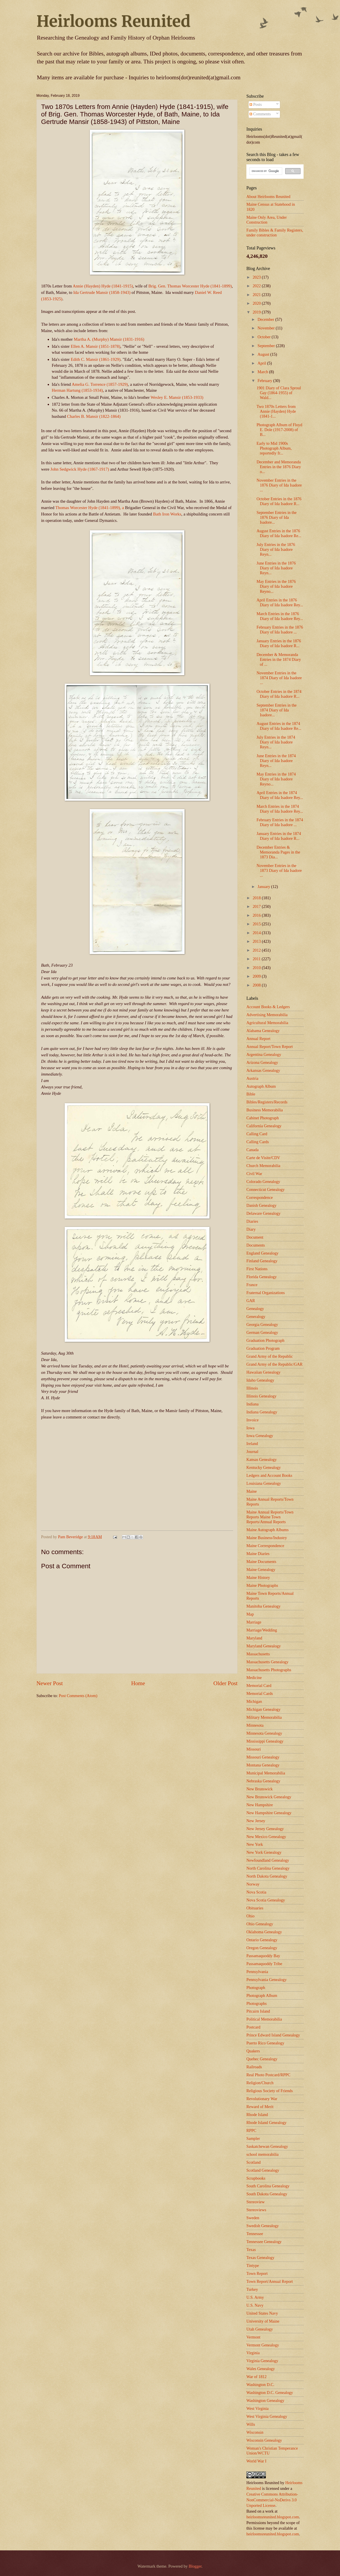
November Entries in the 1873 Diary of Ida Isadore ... (279, 870)
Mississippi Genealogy (264, 1741)
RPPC (251, 2130)
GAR (250, 1300)
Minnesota (255, 1725)
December (266, 319)
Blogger (195, 2566)
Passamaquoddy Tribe (264, 1964)
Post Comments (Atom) (78, 1696)
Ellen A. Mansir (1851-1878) (95, 346)
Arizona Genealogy (262, 1062)
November (267, 328)
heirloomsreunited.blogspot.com (272, 2517)
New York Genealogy (263, 1852)
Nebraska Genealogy (263, 1781)
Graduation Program (263, 1348)
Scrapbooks (255, 2178)
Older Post (225, 1683)
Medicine (254, 1677)
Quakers (253, 2051)
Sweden (252, 2218)
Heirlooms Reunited (113, 21)
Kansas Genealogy (261, 1459)
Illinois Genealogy (261, 1396)
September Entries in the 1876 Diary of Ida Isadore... (277, 517)
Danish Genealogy (261, 1205)
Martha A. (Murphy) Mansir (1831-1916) (109, 339)
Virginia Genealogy (262, 2361)
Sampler (253, 2138)
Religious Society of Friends (269, 2091)
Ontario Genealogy (261, 1940)
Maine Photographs (262, 1585)
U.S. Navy (254, 2305)
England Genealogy (262, 1253)
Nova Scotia (256, 1892)
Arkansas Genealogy (263, 1070)
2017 (257, 906)
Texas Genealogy (260, 2257)
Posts (255, 104)
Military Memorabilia (264, 1717)
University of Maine (262, 2321)
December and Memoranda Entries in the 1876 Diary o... (279, 467)
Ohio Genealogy (259, 1924)
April (262, 363)
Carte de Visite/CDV (263, 1158)
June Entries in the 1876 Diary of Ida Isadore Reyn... (276, 568)
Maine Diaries (258, 1553)
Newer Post (49, 1683)
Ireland (252, 1443)
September (267, 346)
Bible (250, 1094)
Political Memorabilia (264, 2019)
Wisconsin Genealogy (264, 2440)
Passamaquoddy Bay (263, 1956)
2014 (257, 933)
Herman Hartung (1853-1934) (77, 390)
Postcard (253, 2027)
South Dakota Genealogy (266, 2194)
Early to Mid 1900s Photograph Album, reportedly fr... (274, 448)
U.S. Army (255, 2297)
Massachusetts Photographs (268, 1670)
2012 (257, 950)
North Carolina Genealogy (267, 1868)
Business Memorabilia (264, 1110)
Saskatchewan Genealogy (267, 2146)
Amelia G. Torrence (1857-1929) (100, 384)
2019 (257, 312)
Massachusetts (258, 1654)
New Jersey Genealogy (265, 1829)
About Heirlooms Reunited (268, 196)
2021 (257, 295)
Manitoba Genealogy (263, 1606)
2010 (257, 968)
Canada (252, 1150)
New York (254, 1844)
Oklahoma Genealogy (264, 1932)
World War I (256, 2461)
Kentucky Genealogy (263, 1467)
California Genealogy (263, 1126)
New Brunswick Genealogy (268, 1797)
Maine (251, 1491)
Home (138, 1683)
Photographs (256, 2003)
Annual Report (258, 1038)
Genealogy (255, 1308)
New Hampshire (259, 1805)
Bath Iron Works (167, 514)
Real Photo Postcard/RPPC (268, 2075)
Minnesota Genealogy (264, 1733)
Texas (251, 2249)
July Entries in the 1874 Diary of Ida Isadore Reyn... (276, 742)
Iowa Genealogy (259, 1435)
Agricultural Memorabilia (267, 1023)
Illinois (252, 1388)
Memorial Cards (259, 1693)
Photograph (255, 1987)
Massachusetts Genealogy (267, 1662)
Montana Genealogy (263, 1765)
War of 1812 (256, 2376)
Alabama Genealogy (263, 1030)
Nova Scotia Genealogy (265, 1900)
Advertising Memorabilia (266, 1015)
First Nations (257, 1269)
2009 (257, 976)
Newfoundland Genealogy (267, 1860)
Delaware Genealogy (263, 1213)
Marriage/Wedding (261, 1630)
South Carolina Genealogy (267, 2186)
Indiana (252, 1404)
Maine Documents (261, 1561)
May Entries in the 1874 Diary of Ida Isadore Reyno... (276, 779)
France (251, 1285)
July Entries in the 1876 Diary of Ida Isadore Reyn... (276, 549)
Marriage (253, 1622)
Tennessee (254, 2234)
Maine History (258, 1577)
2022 (257, 286)
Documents (255, 1245)
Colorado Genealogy (263, 1181)
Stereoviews (256, 2210)
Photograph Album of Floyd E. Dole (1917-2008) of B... (279, 430)
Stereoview (255, 2202)
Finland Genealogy (261, 1261)
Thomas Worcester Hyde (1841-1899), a (89, 507)
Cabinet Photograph (262, 1118)
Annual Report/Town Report (269, 1046)
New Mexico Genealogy (266, 1837)
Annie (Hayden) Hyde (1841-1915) (103, 286)
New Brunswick (259, 1789)
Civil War (254, 1173)
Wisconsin (254, 2432)
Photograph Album (261, 1995)
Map (250, 1614)
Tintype (252, 2265)
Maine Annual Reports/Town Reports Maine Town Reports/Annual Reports (269, 1517)
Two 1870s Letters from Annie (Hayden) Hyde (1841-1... (276, 411)
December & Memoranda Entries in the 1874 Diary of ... (279, 659)
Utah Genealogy (259, 2329)
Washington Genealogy (265, 2400)
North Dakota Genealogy (266, 1876)
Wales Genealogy (260, 2369)
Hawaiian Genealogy (263, 1372)
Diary (251, 1229)
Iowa (250, 1428)
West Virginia (257, 2408)
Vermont (253, 2337)
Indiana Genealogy (261, 1412)
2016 (257, 915)
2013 (257, 941)
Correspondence (259, 1197)
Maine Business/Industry (266, 1538)
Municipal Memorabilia (265, 1773)
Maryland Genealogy (263, 1646)
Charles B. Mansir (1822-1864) (94, 416)
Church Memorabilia (263, 1165)
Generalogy (255, 1316)
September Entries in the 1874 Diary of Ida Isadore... (277, 710)
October (265, 337)
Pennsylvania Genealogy (266, 1979)
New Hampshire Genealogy (268, 1813)
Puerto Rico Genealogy (265, 2043)
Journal (252, 1451)
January (264, 886)
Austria (252, 1078)
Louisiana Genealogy (263, 1483)
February (265, 380)
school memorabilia (262, 2154)
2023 (257, 277)
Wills (250, 2424)
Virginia (253, 2353)
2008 (257, 985)
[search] (265, 171)
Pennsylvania (257, 1972)
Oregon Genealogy (261, 1948)
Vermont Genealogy (262, 2345)
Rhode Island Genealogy (266, 2122)
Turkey (252, 2289)
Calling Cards (257, 1142)
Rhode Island (257, 2114)
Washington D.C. (260, 2384)
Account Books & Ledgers (268, 1007)
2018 (257, 898)
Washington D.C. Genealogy (269, 2392)
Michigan (254, 1701)
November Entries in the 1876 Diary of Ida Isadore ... (279, 485)
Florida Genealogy (261, 1277)
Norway (252, 1884)
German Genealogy (262, 1332)
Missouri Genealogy (263, 1757)
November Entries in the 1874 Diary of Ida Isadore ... (279, 678)
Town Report (257, 2273)
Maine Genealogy (260, 1569)
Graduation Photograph (265, 1340)
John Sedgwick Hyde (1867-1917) (79, 469)
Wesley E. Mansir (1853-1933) (177, 397)
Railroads (254, 2067)
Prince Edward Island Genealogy (273, 2035)
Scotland (253, 2162)
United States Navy (262, 2313)
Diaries (252, 1221)
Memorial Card (258, 1685)
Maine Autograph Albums (267, 1530)
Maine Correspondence (265, 1546)
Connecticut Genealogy (265, 1189)
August (264, 354)
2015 (257, 924)
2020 (257, 303)
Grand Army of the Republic (269, 1356)
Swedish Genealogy (262, 2226)
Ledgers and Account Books (269, 1475)
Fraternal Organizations (265, 1293)
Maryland (254, 1638)
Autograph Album (261, 1086)
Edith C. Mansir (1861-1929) (95, 359)
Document (254, 1237)
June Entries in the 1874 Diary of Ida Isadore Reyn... (276, 761)
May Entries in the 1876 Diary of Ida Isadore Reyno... (276, 586)
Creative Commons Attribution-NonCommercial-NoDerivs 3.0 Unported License (272, 2500)
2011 (257, 959)
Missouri (253, 1749)
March (263, 372)
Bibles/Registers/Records (266, 1102)
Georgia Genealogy (262, 1324)
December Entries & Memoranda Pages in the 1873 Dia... (278, 852)
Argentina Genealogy (263, 1054)
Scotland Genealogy (262, 2170)
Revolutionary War (261, 2099)
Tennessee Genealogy (264, 2242)
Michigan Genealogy (263, 1709)
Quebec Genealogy (261, 2059)
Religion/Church (260, 2083)
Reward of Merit (260, 2107)
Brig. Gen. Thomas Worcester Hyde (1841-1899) (190, 286)
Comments (260, 114)
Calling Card (256, 1134)
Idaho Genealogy (260, 1380)
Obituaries (254, 1908)
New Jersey (255, 1821)
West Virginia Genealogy (266, 2416)
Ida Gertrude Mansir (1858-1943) (101, 292)
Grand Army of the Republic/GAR (274, 1364)
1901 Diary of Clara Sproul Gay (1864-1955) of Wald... (279, 393)
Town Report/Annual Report (269, 2281)
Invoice (252, 1420)
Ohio (250, 1916)
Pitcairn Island (258, 2011)
